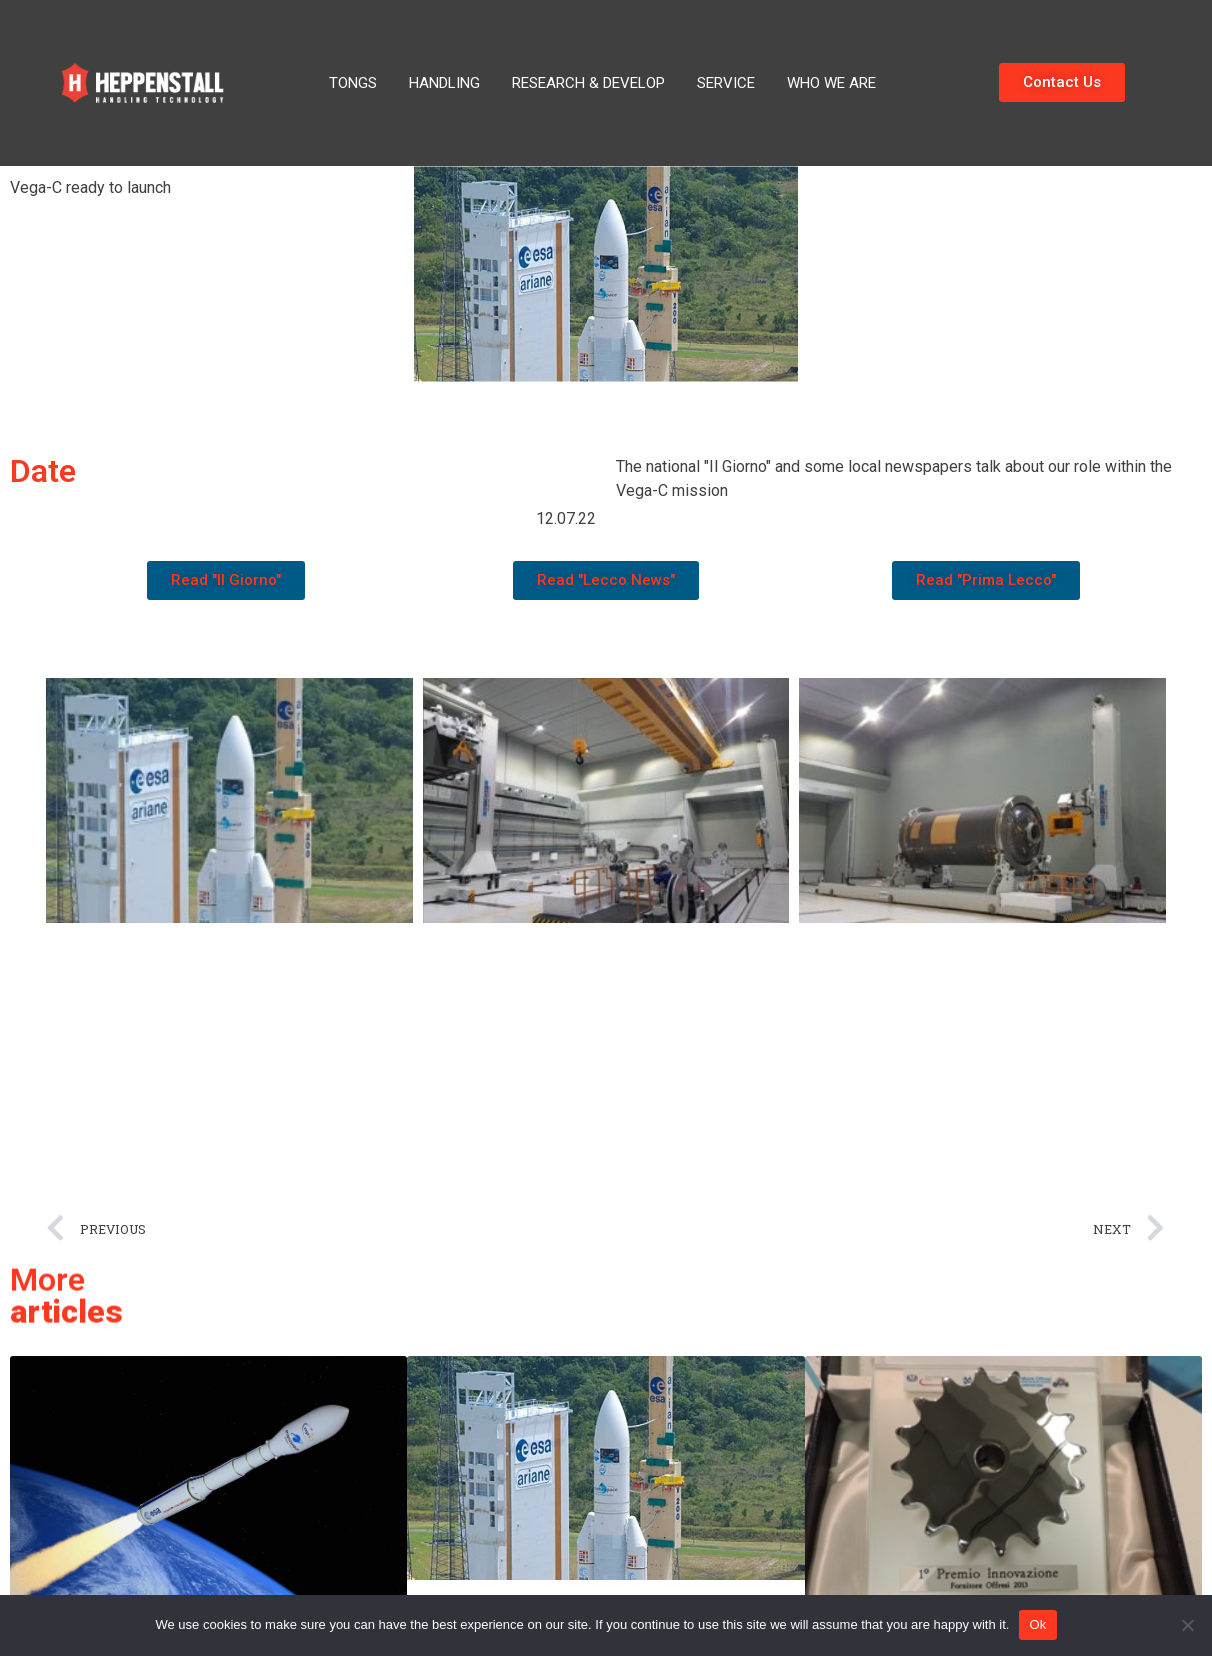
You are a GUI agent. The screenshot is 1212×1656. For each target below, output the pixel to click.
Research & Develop (588, 83)
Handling (444, 83)
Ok (1037, 1624)
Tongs (353, 83)
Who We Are (831, 83)
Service (726, 83)
